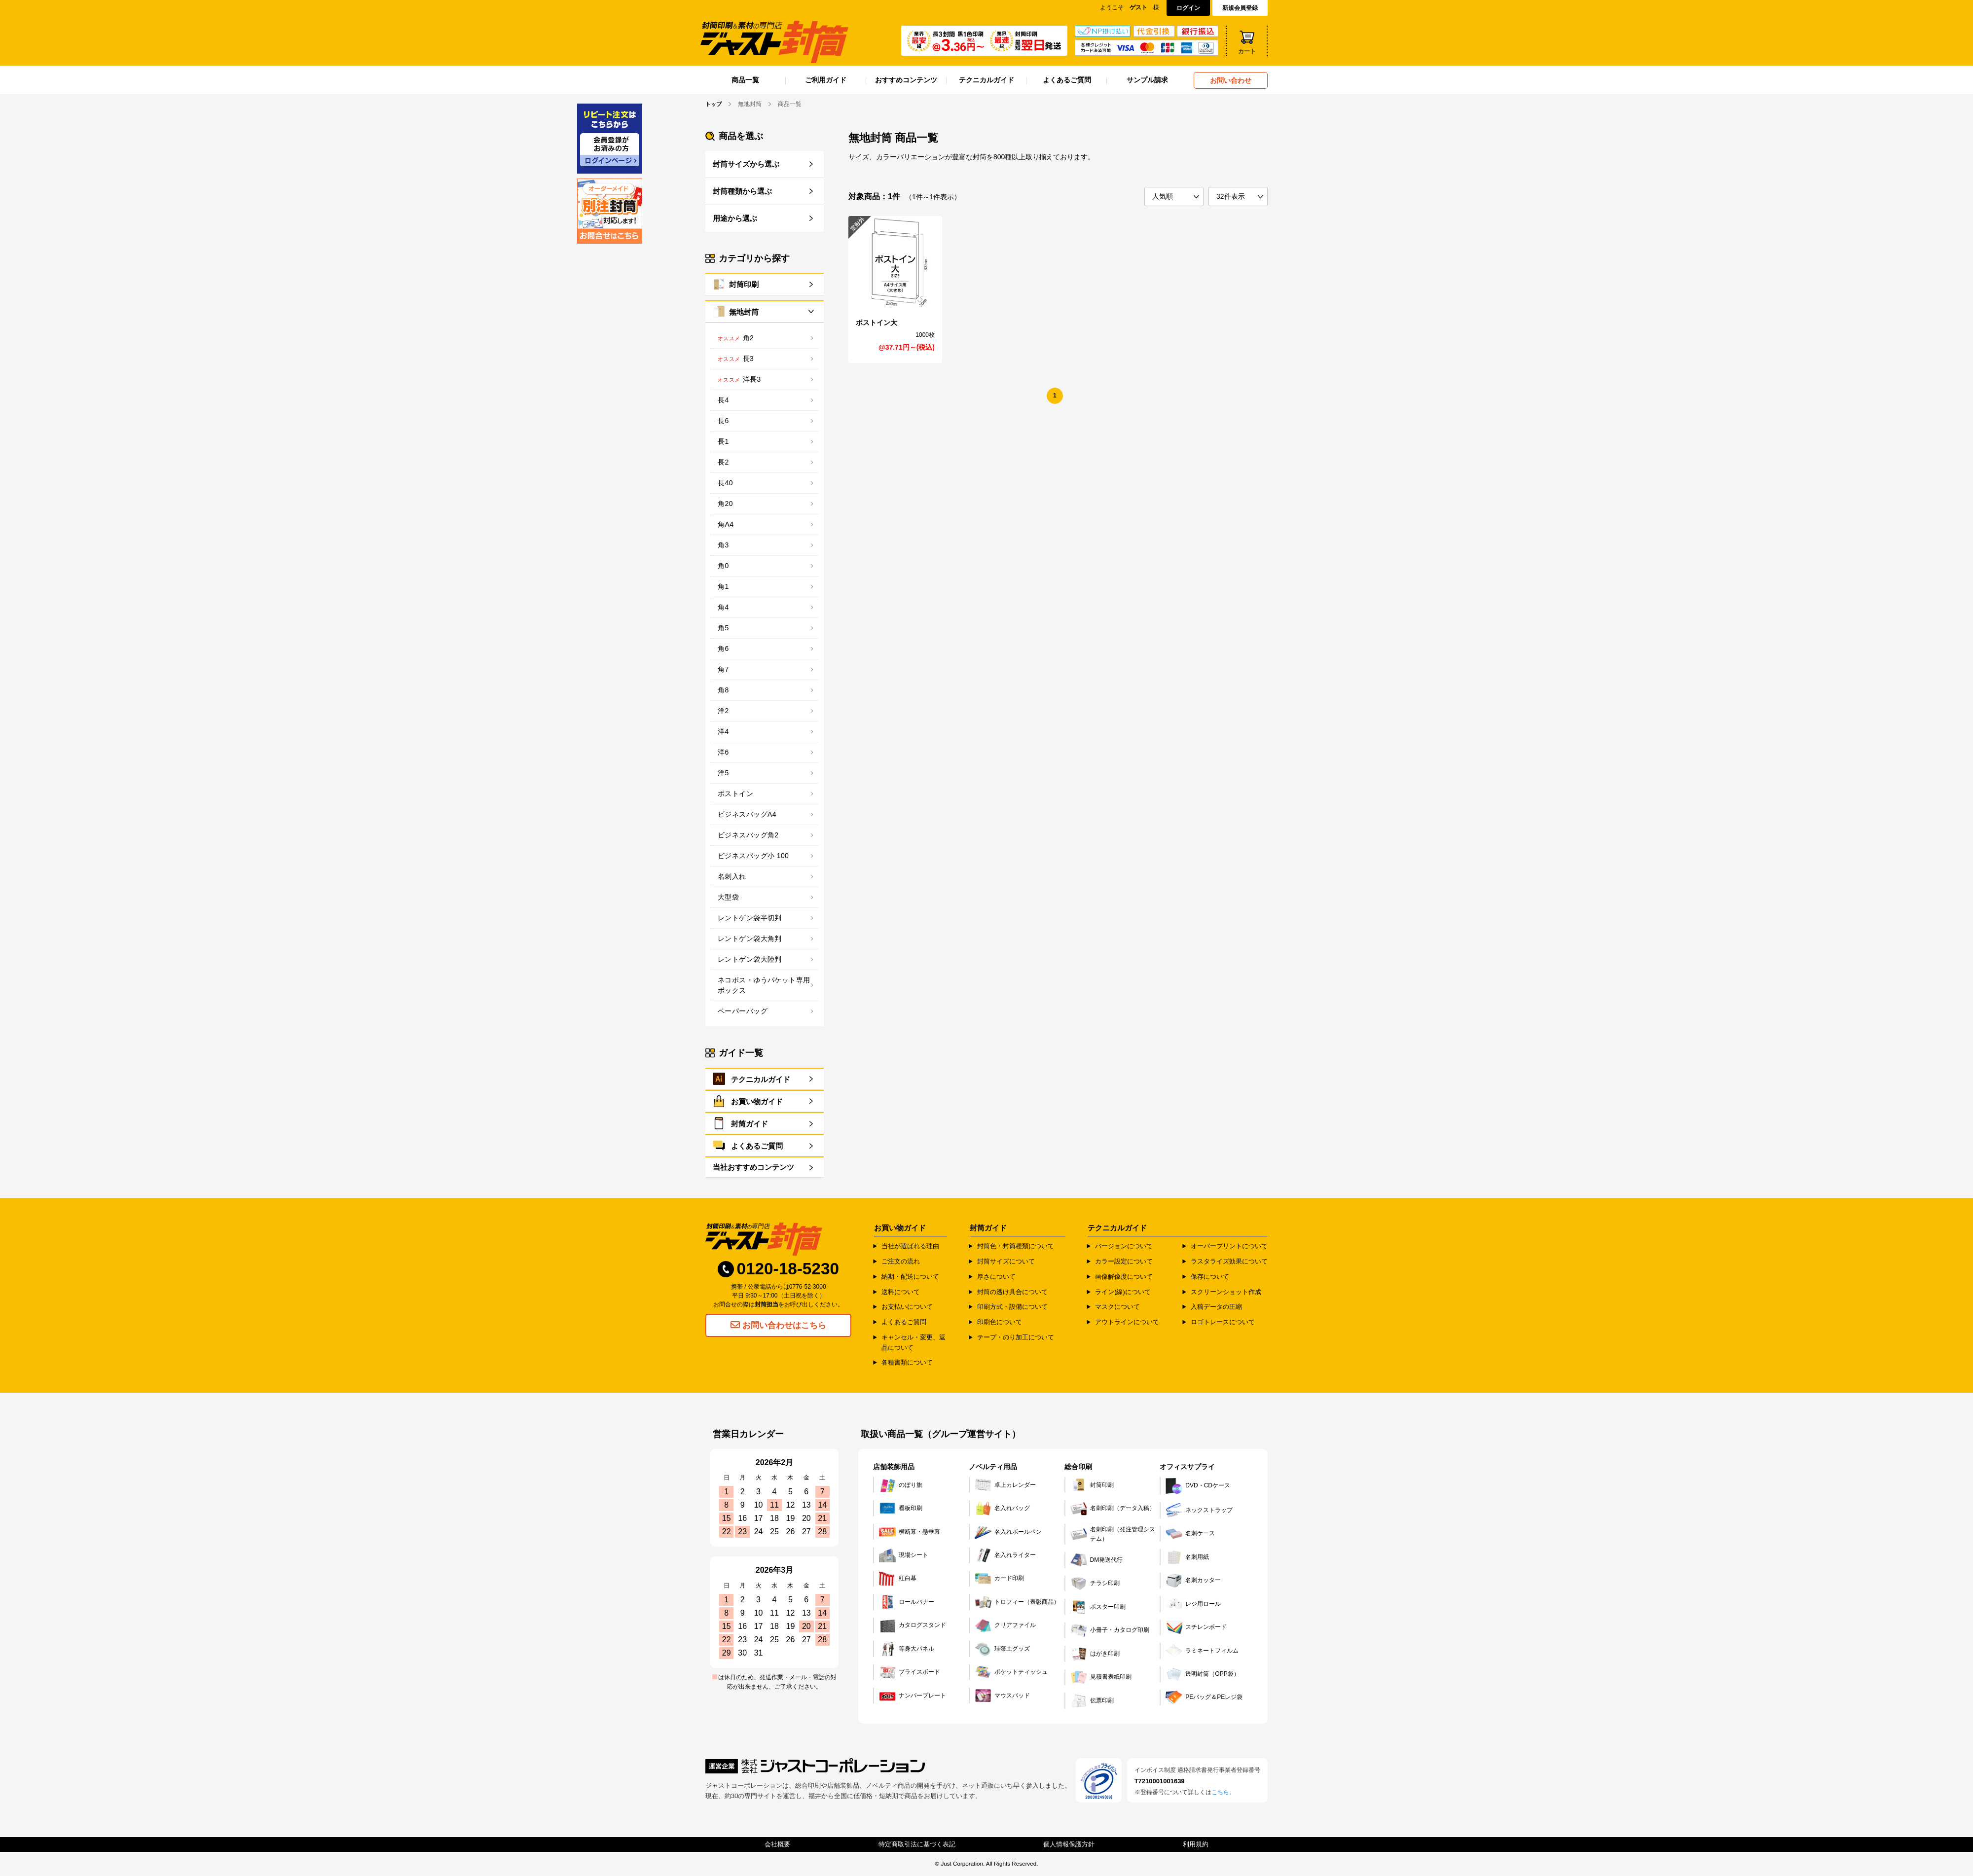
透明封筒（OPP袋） (1202, 1674)
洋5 (723, 772)
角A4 (725, 524)
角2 (748, 337)
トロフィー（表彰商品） (1017, 1602)
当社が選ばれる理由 (910, 1246)
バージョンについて (1124, 1246)
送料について (900, 1291)
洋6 (723, 752)
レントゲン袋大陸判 (750, 959)
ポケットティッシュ (1011, 1672)
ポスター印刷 (1098, 1607)
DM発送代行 (1096, 1560)
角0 (723, 565)
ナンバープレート (912, 1695)
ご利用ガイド (825, 80)
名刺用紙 (1187, 1557)
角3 (723, 544)
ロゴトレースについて (1223, 1322)
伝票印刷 (1092, 1700)
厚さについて (996, 1276)
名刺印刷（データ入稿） (1112, 1508)
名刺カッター (1193, 1580)
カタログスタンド (912, 1625)
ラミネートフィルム (1202, 1651)
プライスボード (909, 1672)
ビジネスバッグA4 (747, 814)
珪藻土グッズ (1002, 1649)
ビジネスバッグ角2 (748, 834)
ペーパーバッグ (742, 1010)
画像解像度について (1124, 1276)
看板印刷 (900, 1508)
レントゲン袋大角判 (750, 938)
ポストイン (735, 793)
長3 (748, 358)
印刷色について (999, 1322)
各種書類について (907, 1362)
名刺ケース (1190, 1534)
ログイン (1188, 7)
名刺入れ (732, 876)
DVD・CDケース (1198, 1486)
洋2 (723, 710)
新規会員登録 (1240, 7)
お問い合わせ (1230, 80)
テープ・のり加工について (1015, 1336)
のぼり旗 (900, 1485)
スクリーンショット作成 (1226, 1291)
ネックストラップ (1199, 1510)
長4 (723, 399)
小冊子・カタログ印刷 (1109, 1630)
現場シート (903, 1555)
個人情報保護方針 (1069, 1844)
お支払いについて (907, 1306)
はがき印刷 (1095, 1653)
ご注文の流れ (900, 1260)
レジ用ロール (1193, 1604)
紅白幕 (897, 1579)
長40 (725, 482)
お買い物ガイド (757, 1101)
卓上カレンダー (1005, 1485)
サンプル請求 (1147, 80)
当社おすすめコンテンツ (753, 1167)
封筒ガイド (749, 1123)
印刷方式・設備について (1012, 1306)
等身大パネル (906, 1649)
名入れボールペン (1008, 1532)
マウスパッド (1002, 1695)
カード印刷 (999, 1579)
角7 (723, 669)
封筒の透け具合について (1012, 1291)
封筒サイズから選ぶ (746, 163)
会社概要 (777, 1844)
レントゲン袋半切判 (750, 917)
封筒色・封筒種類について (1015, 1246)
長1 (723, 441)
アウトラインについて (1127, 1322)
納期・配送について (910, 1276)
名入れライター (1005, 1555)
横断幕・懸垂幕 (909, 1532)
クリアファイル (1005, 1625)
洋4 (723, 731)
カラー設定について (1124, 1260)
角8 (723, 689)
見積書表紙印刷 (1101, 1677)
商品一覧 (745, 80)
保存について (1210, 1276)
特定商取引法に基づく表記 (916, 1844)
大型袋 (728, 897)
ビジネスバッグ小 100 (753, 855)
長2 (723, 462)
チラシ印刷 (1095, 1583)
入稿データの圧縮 (1216, 1306)
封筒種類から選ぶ (742, 190)
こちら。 (1223, 1792)
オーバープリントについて (1229, 1246)
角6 (723, 648)
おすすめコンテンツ (906, 80)
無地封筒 (744, 311)
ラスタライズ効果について (1229, 1260)
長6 (723, 420)
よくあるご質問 (1067, 80)
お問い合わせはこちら (778, 1326)
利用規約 (1195, 1844)
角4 (723, 607)
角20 (725, 503)
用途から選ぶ (735, 218)
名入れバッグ (1002, 1508)
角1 (723, 586)
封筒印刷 (744, 284)
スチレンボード (1196, 1627)
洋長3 (752, 379)
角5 (723, 627)
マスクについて (1117, 1306)
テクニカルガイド (986, 80)
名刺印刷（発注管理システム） (1112, 1534)
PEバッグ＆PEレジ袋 (1204, 1697)
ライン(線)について (1123, 1291)
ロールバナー (906, 1602)
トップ (714, 104)
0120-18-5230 (778, 1270)
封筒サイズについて (1006, 1260)
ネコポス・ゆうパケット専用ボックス (764, 984)
